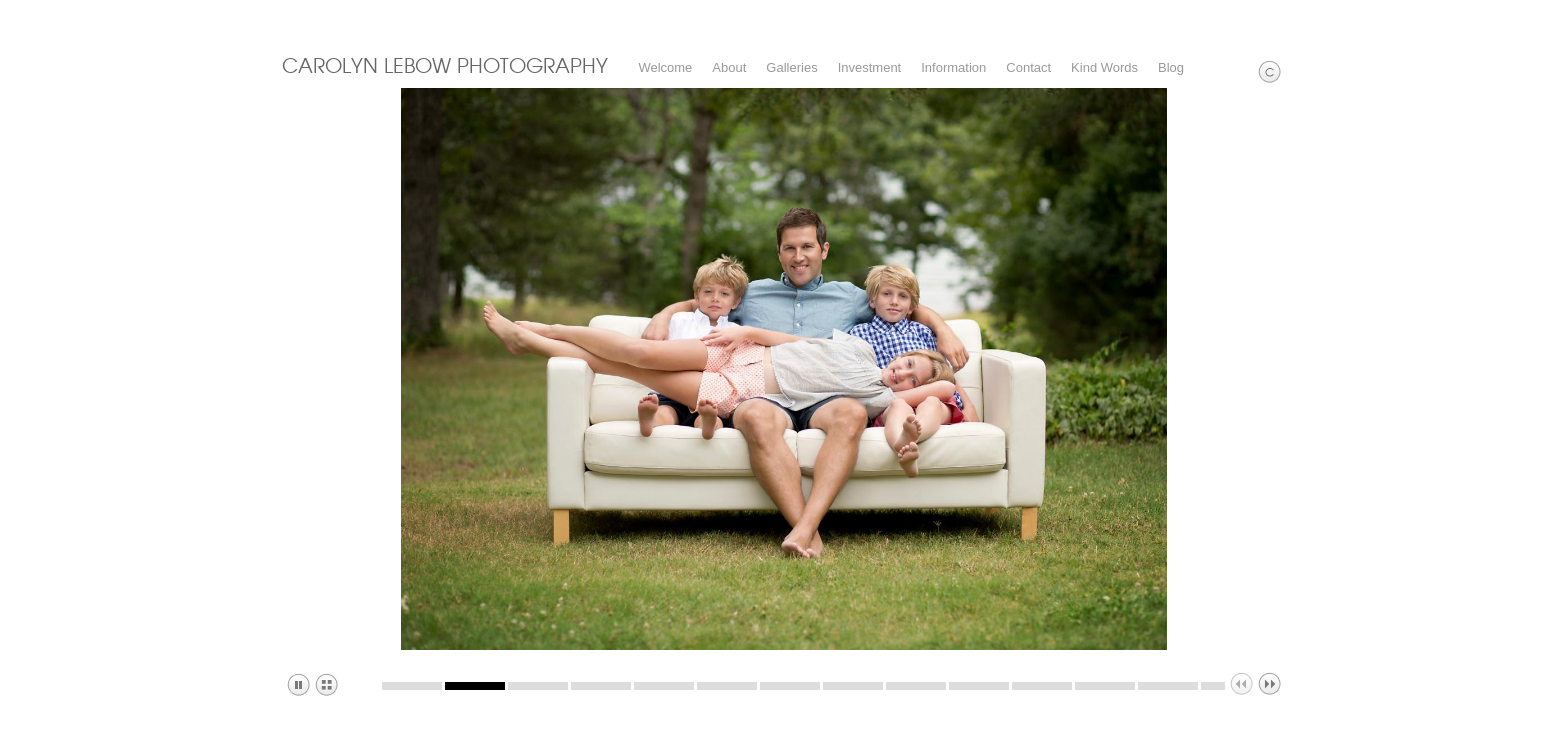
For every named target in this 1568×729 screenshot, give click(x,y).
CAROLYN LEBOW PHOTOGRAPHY (445, 65)
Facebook (1495, 15)
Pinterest (1524, 15)
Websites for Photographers (1553, 15)
